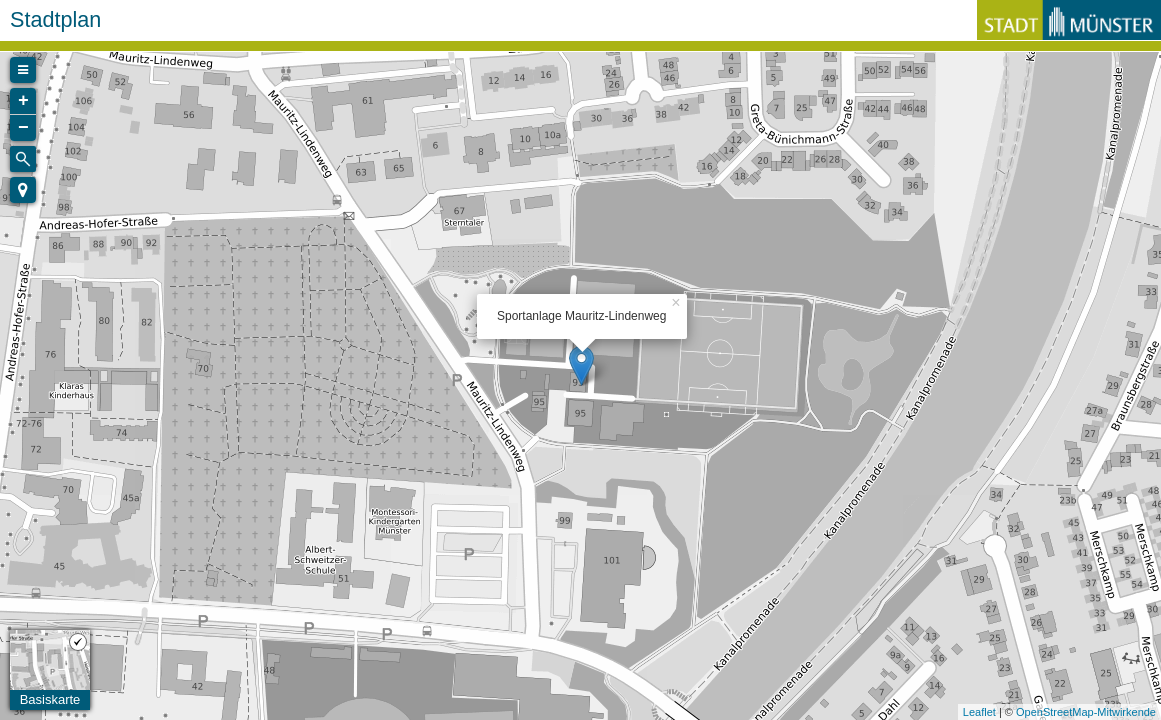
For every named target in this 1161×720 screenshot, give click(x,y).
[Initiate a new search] (23, 159)
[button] (23, 190)
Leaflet (979, 712)
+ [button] (23, 101)
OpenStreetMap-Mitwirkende (1086, 712)
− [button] (23, 128)
